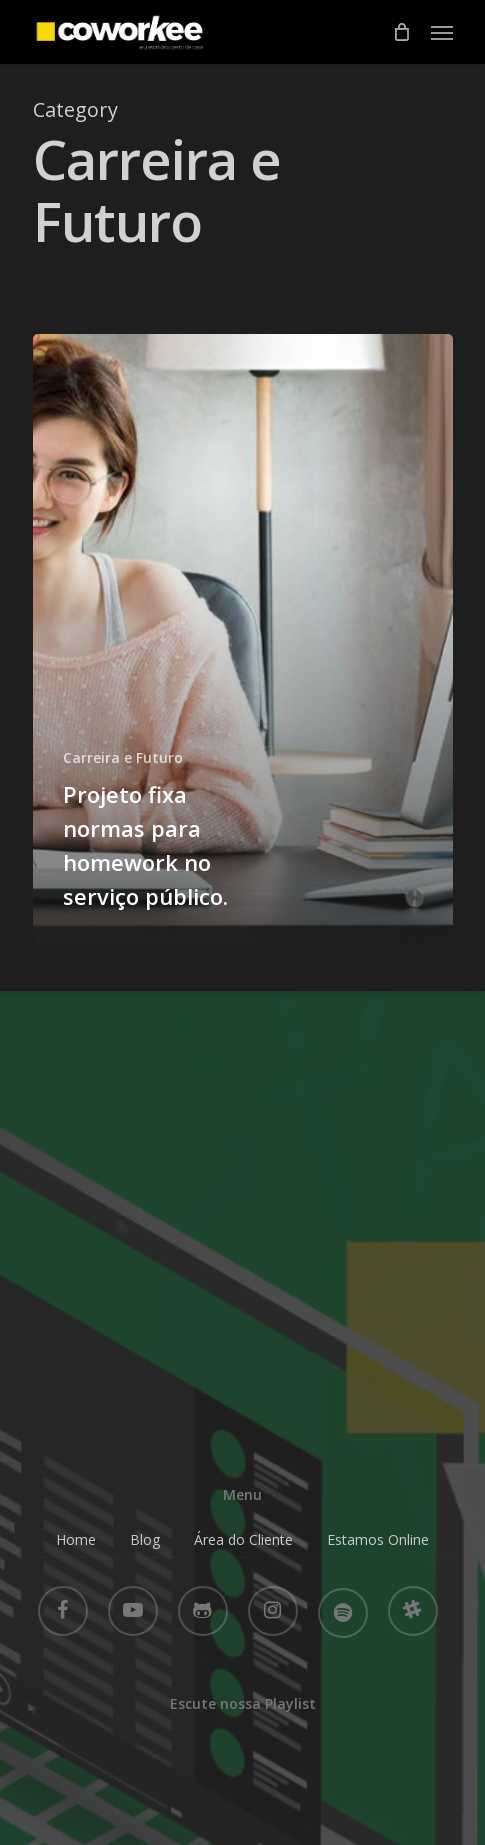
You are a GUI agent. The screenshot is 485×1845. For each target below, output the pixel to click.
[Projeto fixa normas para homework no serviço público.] (243, 638)
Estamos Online (378, 1539)
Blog (145, 1539)
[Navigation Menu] (442, 32)
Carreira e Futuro (123, 757)
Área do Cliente (243, 1539)
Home (76, 1539)
